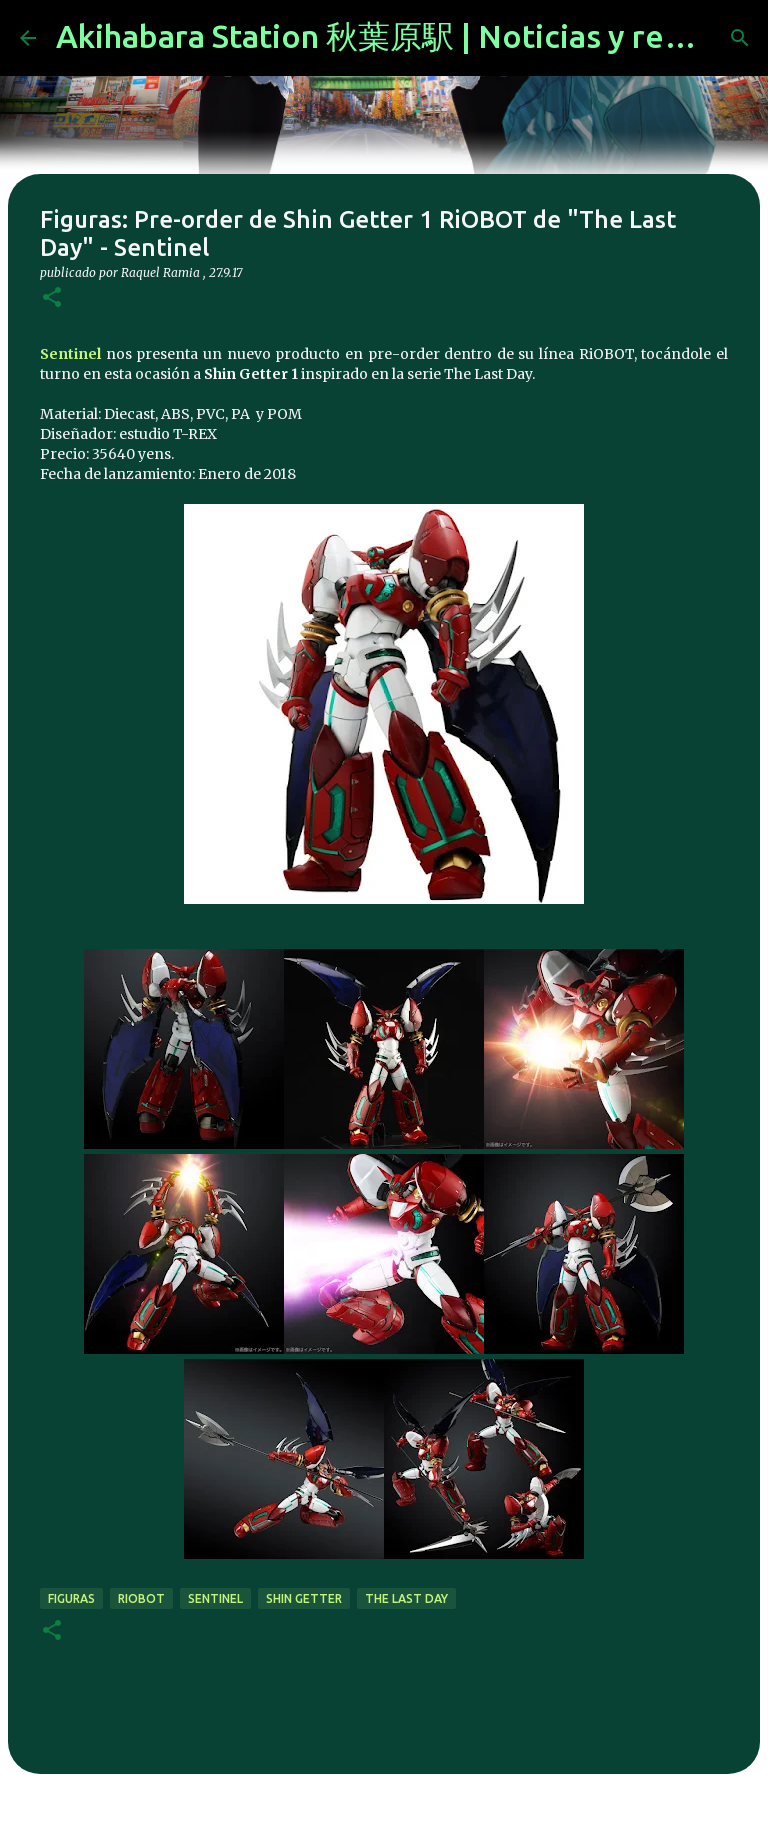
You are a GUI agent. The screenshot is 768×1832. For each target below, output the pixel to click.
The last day (406, 1598)
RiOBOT (141, 1598)
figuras (71, 1598)
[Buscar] (740, 38)
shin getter (304, 1598)
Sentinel (70, 354)
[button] (52, 298)
